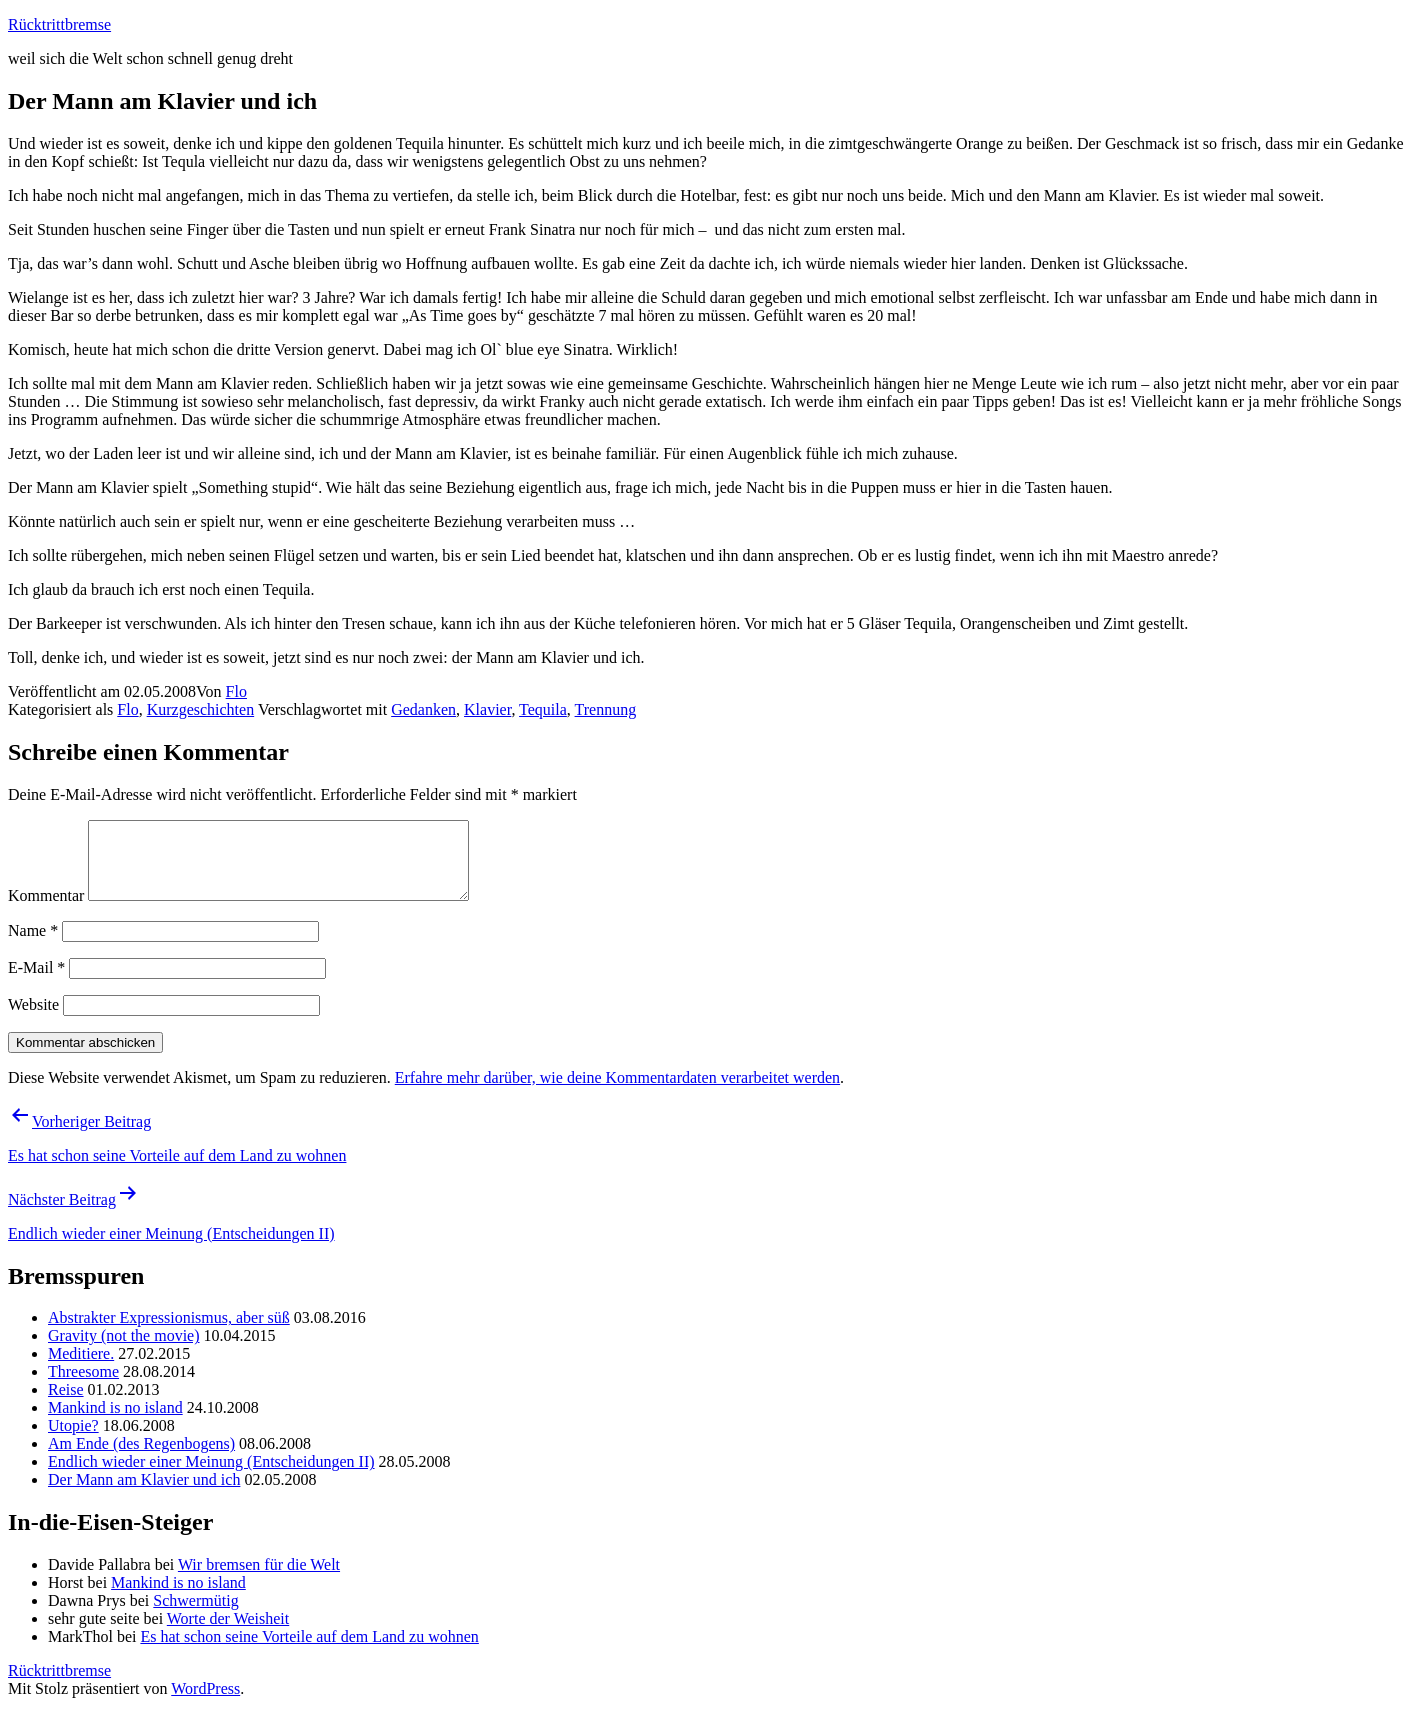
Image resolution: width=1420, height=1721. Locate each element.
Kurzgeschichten (201, 709)
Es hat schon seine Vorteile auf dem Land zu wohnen (309, 1651)
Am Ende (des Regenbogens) (141, 1458)
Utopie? (73, 1440)
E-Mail (36, 982)
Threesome (83, 1386)
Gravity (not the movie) (124, 1350)
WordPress (205, 1703)
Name (33, 945)
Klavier (487, 709)
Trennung (606, 709)
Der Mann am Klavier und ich (144, 1494)
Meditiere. (81, 1368)
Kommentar (46, 910)
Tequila (543, 709)
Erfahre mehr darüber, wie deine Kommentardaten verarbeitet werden (617, 1092)
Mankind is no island (115, 1422)
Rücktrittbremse (59, 24)
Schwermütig (195, 1615)
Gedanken (423, 709)
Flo (236, 691)
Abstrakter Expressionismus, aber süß (169, 1332)
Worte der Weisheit (228, 1633)
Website (33, 1019)
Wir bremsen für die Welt (259, 1579)
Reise (66, 1404)
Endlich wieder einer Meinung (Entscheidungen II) (211, 1476)
